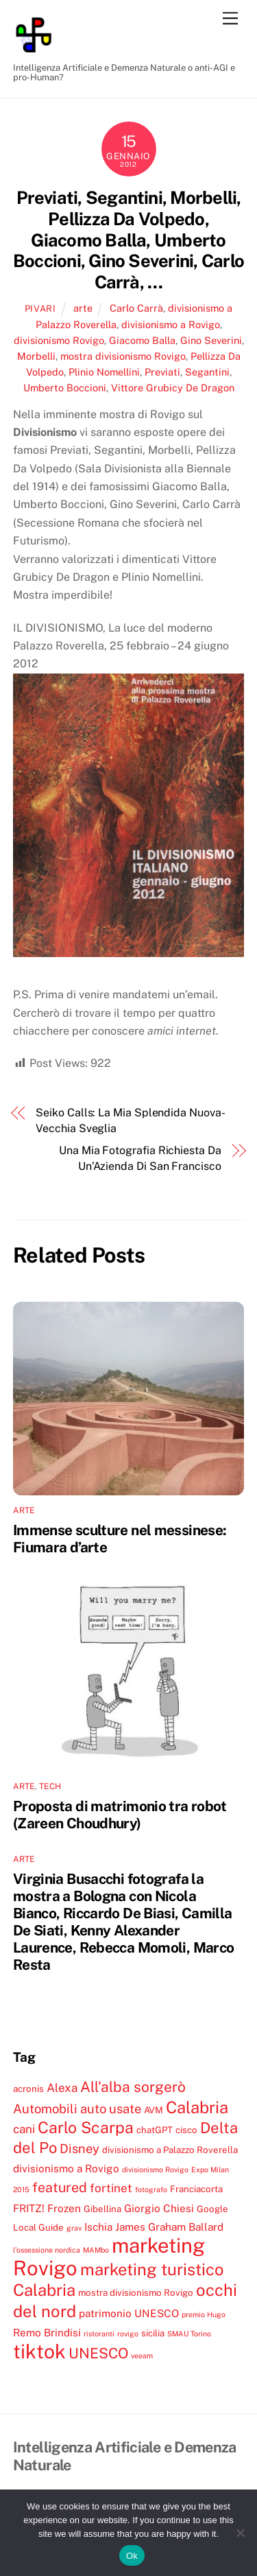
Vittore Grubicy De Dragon (172, 387)
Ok (132, 2556)
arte (83, 308)
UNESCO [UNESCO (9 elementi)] (98, 2353)
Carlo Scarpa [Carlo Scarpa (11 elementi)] (86, 2127)
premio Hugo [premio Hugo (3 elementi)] (203, 2314)
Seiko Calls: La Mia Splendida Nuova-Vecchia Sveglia (130, 1120)
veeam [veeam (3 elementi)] (142, 2355)
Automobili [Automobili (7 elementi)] (45, 2108)
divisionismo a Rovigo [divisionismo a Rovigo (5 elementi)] (66, 2168)
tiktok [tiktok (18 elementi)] (39, 2351)
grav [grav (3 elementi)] (74, 2228)
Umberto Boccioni (64, 387)
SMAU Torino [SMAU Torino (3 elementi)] (189, 2334)
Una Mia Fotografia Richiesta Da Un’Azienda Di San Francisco (140, 1158)
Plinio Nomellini (104, 372)
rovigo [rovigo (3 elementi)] (127, 2334)
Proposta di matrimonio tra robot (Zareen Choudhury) (120, 1814)
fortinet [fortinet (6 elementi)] (111, 2188)
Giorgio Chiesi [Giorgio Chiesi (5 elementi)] (159, 2208)
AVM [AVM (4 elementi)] (153, 2109)
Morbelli (36, 356)
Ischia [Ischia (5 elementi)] (98, 2226)
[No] (240, 2533)
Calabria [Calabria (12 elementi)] (197, 2107)
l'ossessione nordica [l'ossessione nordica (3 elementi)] (46, 2250)
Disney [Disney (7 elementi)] (79, 2148)
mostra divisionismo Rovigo (123, 356)
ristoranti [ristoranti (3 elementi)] (99, 2334)
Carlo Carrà (136, 308)
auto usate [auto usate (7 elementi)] (110, 2108)
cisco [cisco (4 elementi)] (186, 2129)
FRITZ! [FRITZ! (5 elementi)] (29, 2208)
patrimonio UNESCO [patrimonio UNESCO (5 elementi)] (129, 2313)
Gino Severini (211, 340)
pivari (40, 308)
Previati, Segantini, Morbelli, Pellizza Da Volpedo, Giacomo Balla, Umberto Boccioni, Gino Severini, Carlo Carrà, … (128, 239)
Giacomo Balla (142, 340)
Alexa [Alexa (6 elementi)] (62, 2088)
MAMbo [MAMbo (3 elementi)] (96, 2250)
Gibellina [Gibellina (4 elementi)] (102, 2208)
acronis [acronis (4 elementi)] (28, 2088)
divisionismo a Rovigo (170, 324)
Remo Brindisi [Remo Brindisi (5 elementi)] (47, 2332)
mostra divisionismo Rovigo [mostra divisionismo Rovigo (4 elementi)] (135, 2292)
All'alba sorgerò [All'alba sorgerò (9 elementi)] (133, 2086)
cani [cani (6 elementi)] (24, 2129)
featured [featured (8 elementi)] (59, 2187)
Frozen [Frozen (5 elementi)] (64, 2208)
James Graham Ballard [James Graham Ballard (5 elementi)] (169, 2226)
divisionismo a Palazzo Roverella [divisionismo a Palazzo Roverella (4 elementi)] (170, 2149)
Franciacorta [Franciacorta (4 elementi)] (196, 2188)
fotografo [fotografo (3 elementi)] (151, 2189)
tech (50, 1786)
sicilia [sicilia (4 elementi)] (152, 2332)
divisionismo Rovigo (59, 340)
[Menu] (230, 18)
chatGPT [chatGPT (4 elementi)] (154, 2129)
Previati (162, 372)
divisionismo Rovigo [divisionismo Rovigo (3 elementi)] (155, 2169)
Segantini (207, 372)
